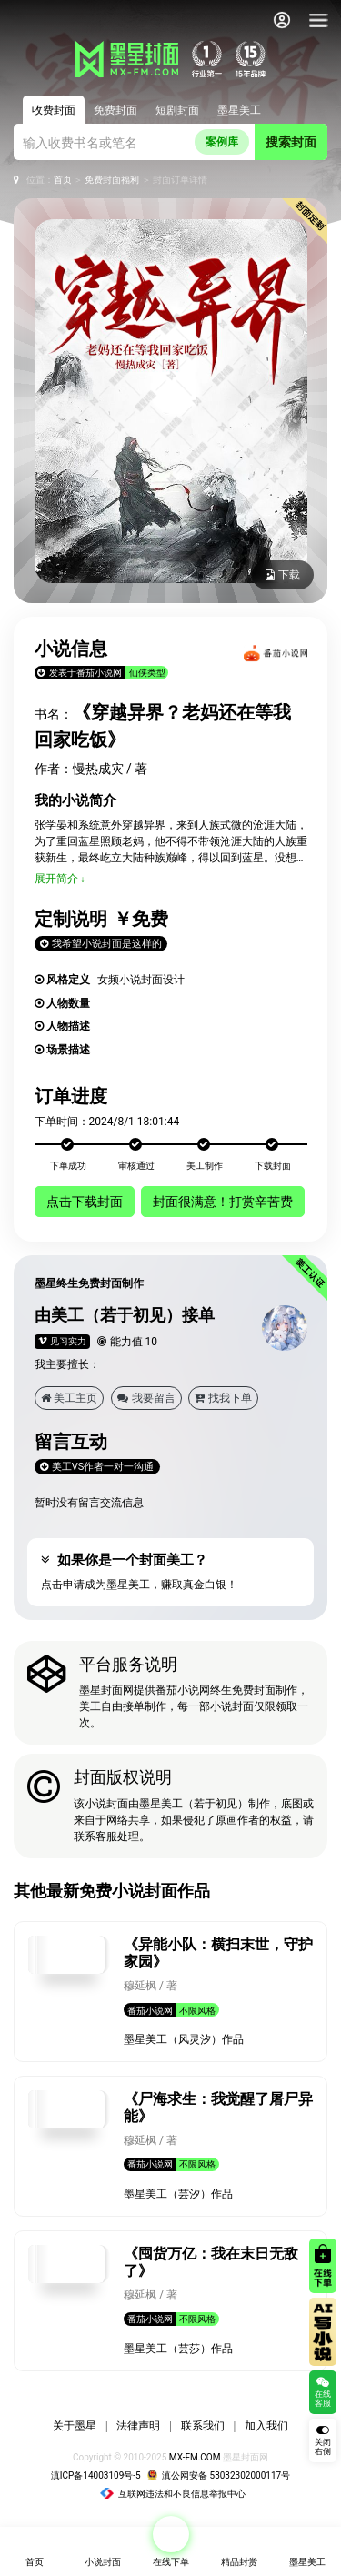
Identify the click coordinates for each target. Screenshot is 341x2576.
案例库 (222, 142)
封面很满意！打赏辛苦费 (223, 1201)
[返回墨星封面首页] (44, 20)
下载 (283, 575)
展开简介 (56, 878)
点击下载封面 (84, 1201)
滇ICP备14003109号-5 (96, 2475)
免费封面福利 (112, 180)
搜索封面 (291, 142)
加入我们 (266, 2426)
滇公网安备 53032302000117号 (218, 2475)
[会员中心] (282, 20)
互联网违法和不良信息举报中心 (172, 2494)
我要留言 (146, 1398)
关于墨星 (74, 2426)
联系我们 (203, 2426)
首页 (63, 180)
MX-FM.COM (195, 2457)
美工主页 (69, 1398)
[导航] (318, 20)
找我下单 (223, 1398)
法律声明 (138, 2426)
